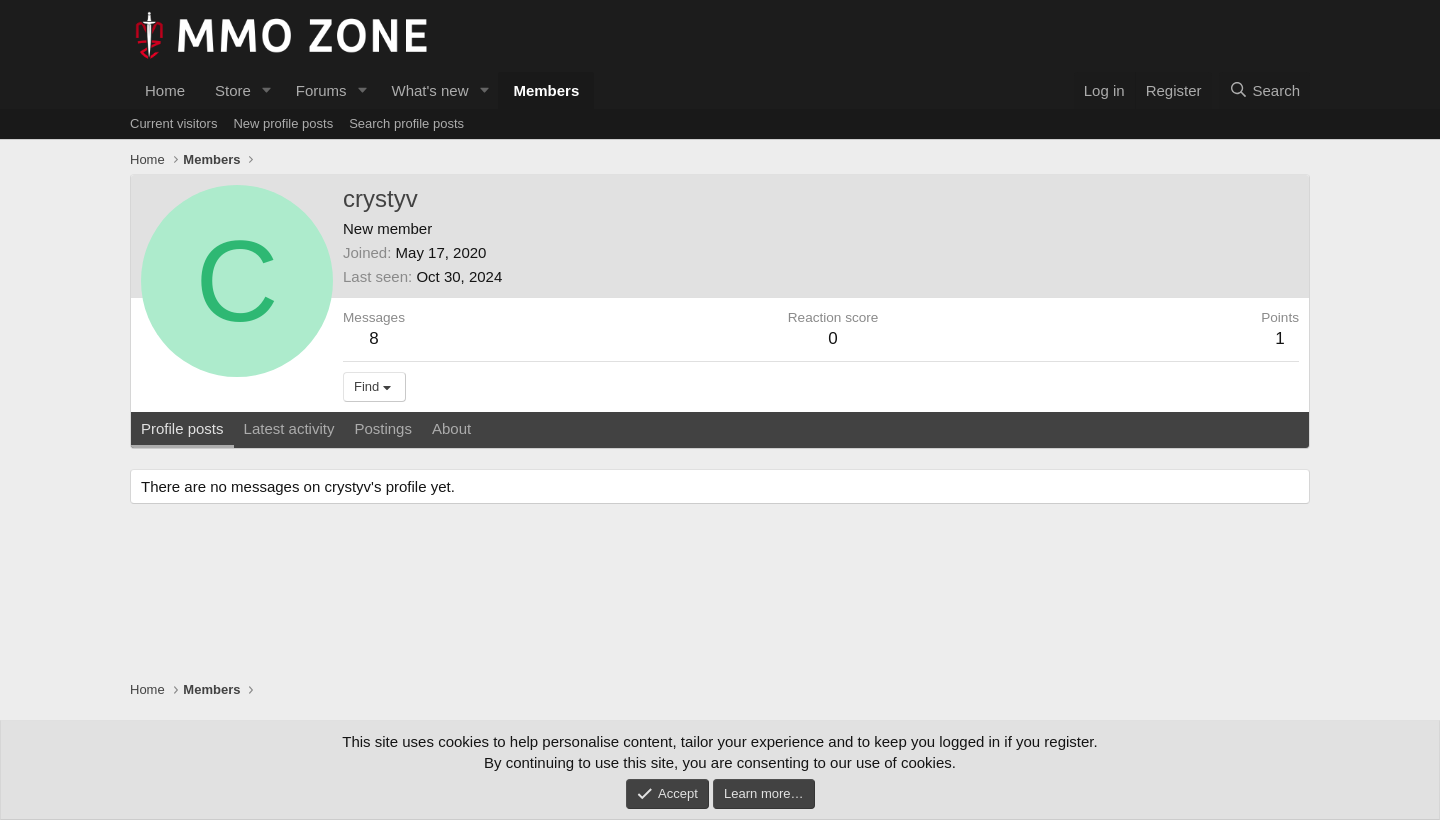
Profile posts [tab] (182, 428)
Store (233, 90)
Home (165, 90)
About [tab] (451, 428)
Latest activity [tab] (289, 428)
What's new (429, 90)
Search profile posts (406, 123)
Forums (321, 90)
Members (546, 90)
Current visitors (173, 123)
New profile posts (283, 123)
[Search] (1264, 90)
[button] (267, 90)
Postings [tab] (383, 428)
